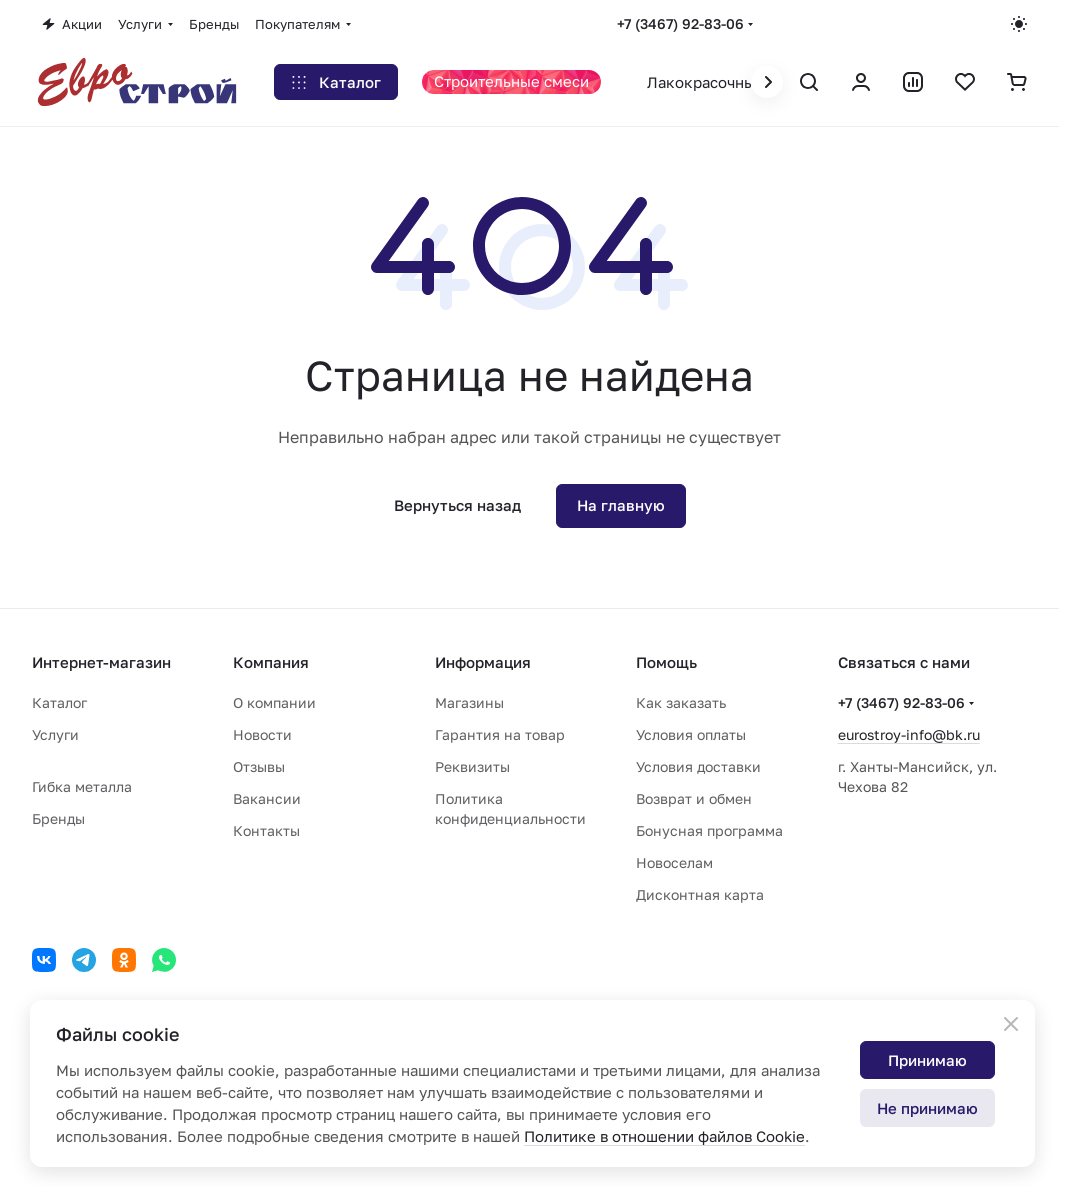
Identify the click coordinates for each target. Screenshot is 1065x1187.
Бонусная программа (709, 830)
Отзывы (259, 766)
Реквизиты (472, 766)
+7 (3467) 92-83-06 (680, 23)
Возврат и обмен (694, 798)
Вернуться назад (457, 505)
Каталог (59, 702)
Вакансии (267, 798)
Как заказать (681, 702)
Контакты (266, 830)
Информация (483, 662)
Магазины (469, 702)
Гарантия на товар (500, 734)
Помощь (666, 662)
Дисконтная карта (700, 894)
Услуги (55, 734)
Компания (271, 662)
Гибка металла (82, 786)
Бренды (58, 818)
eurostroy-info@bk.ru (909, 734)
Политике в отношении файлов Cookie (664, 1136)
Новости (262, 734)
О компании (274, 702)
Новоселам (674, 862)
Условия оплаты (691, 734)
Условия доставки (698, 766)
